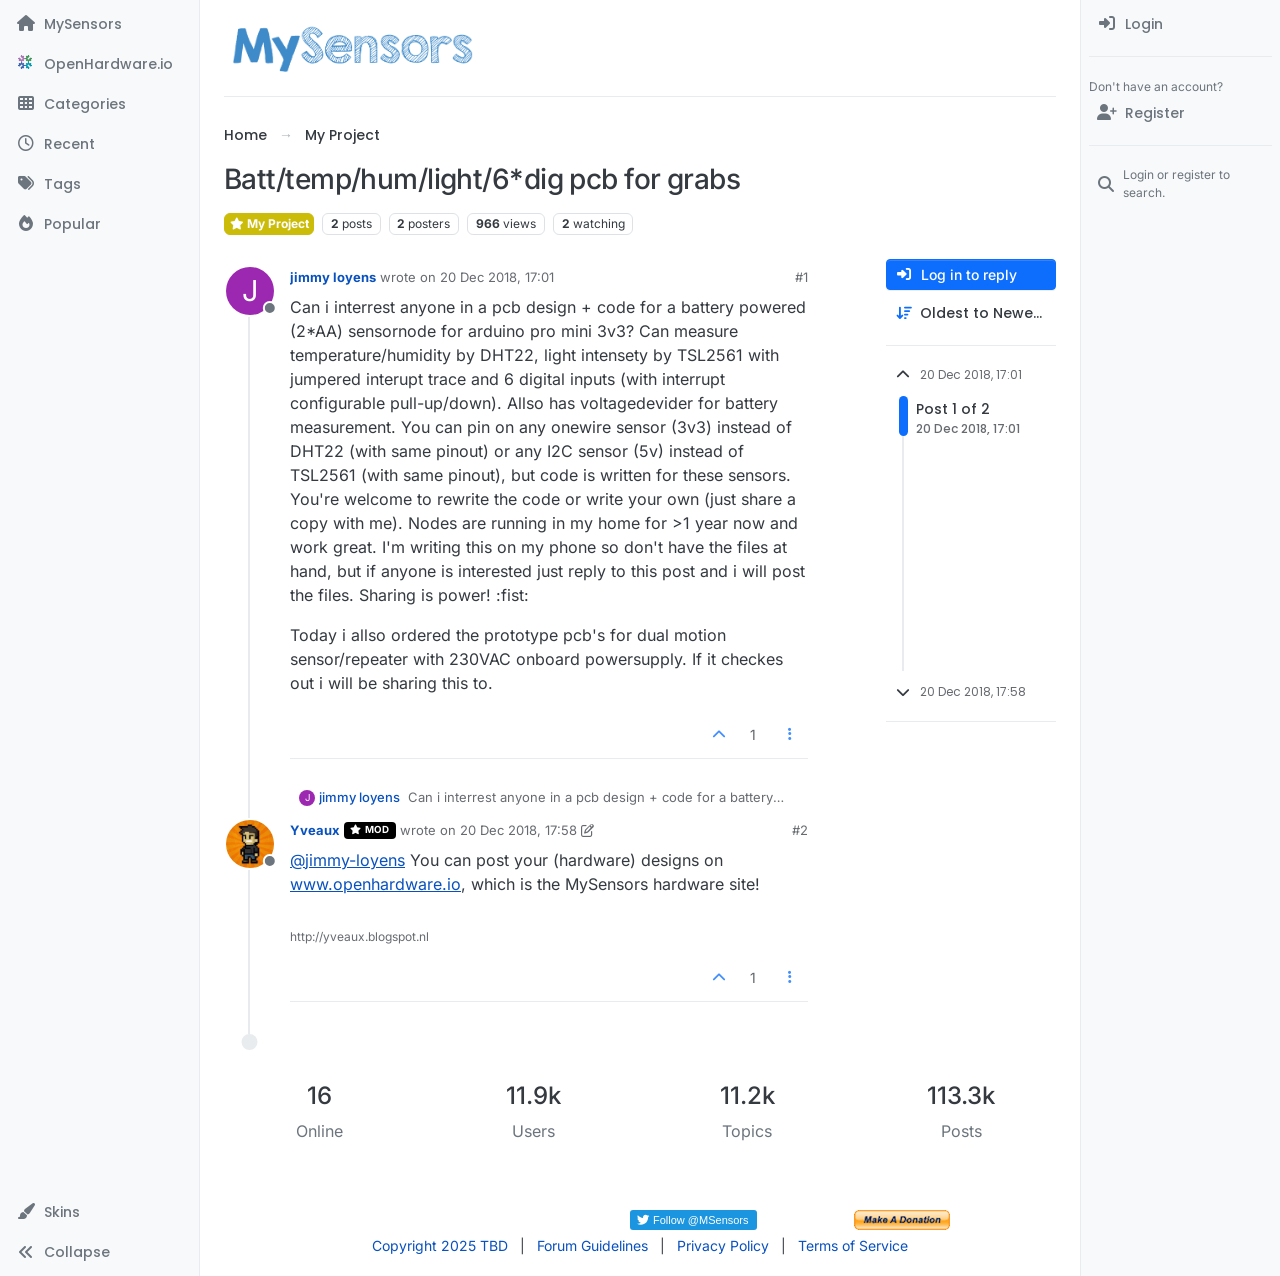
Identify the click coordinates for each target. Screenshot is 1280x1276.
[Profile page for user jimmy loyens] (250, 291)
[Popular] (99, 224)
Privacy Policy (723, 1245)
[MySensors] (99, 24)
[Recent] (99, 144)
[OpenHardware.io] (99, 64)
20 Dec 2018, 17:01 (497, 277)
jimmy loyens (333, 277)
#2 (800, 830)
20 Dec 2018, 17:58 (518, 830)
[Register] (1180, 113)
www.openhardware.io (375, 884)
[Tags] (99, 184)
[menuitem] (1180, 24)
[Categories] (99, 104)
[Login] (1180, 24)
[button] (99, 1212)
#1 (801, 277)
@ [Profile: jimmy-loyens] (347, 860)
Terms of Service (853, 1245)
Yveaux (315, 830)
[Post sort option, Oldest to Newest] (971, 313)
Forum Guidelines (592, 1245)
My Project (269, 223)
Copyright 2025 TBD (440, 1245)
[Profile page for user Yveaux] (250, 844)
